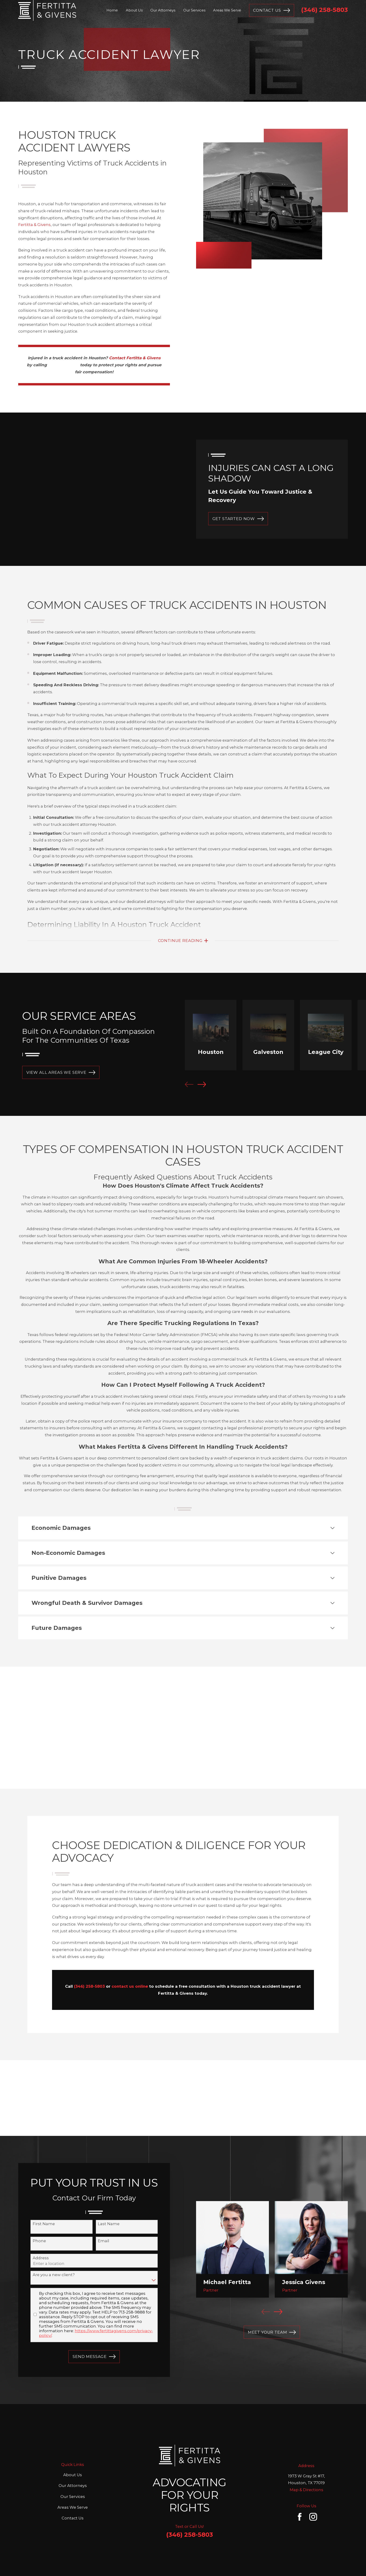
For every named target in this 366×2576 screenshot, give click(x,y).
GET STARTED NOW (238, 518)
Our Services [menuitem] (194, 10)
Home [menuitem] (112, 10)
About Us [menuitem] (134, 10)
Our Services (72, 2496)
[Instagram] (313, 2517)
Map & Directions (306, 2489)
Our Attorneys (73, 2485)
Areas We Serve (72, 2507)
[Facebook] (299, 2517)
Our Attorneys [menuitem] (162, 10)
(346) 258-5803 (324, 10)
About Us (72, 2474)
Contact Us (271, 10)
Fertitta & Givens (34, 224)
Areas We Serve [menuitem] (227, 10)
